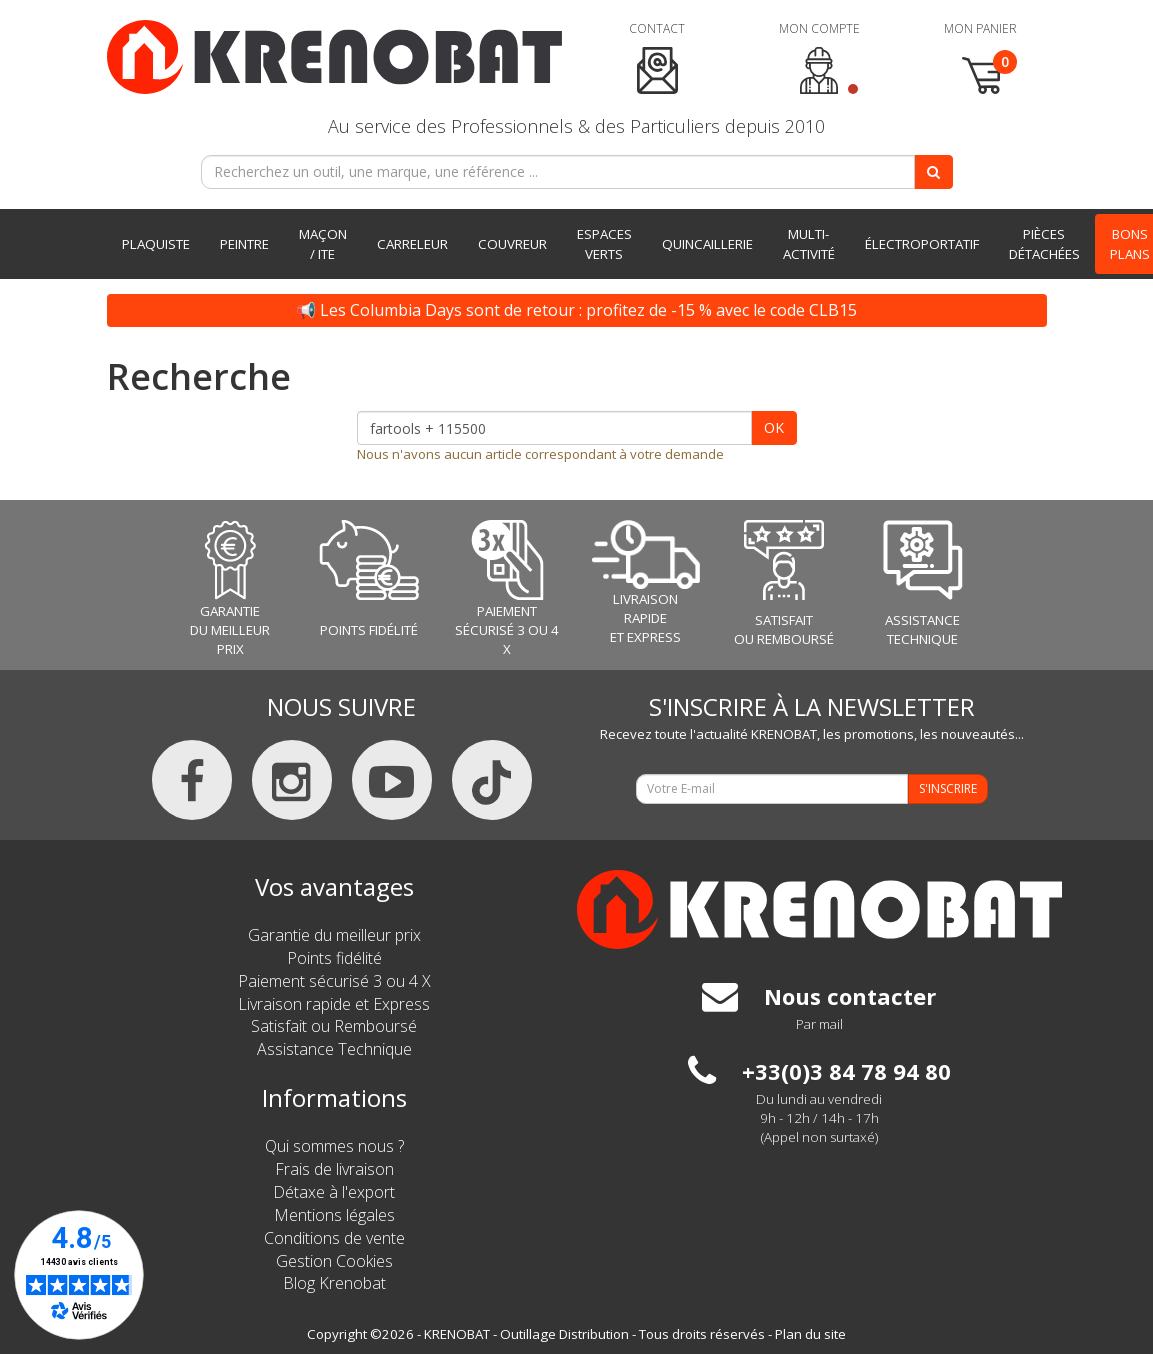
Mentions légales (334, 1215)
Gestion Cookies (334, 1261)
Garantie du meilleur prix (334, 935)
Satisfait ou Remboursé (334, 1026)
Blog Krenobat (334, 1283)
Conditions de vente (334, 1238)
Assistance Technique (334, 1049)
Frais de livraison (334, 1169)
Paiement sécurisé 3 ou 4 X (334, 981)
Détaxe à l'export (334, 1192)
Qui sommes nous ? (334, 1146)
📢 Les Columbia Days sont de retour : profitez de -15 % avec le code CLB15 (576, 310)
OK (774, 427)
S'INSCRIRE (948, 788)
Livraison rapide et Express (334, 1004)
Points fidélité (334, 958)
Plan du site (810, 1334)
